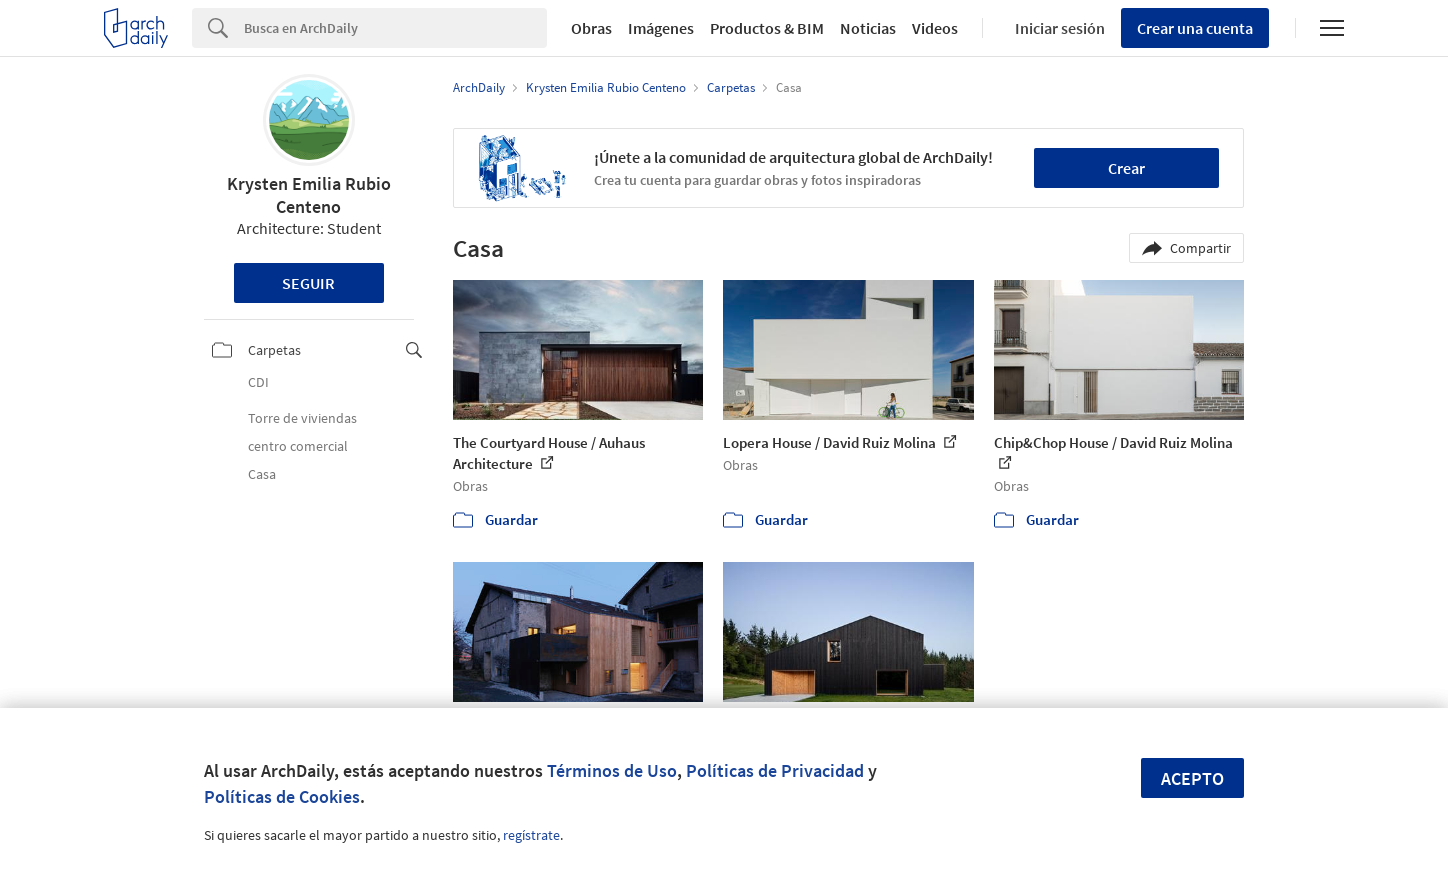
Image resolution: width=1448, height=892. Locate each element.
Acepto (1192, 778)
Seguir (308, 283)
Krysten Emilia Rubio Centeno (309, 195)
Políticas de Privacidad (775, 770)
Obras (591, 28)
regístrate (531, 835)
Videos (935, 28)
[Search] (395, 28)
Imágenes (661, 28)
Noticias (868, 28)
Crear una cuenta (1195, 28)
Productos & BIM (767, 28)
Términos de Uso (612, 770)
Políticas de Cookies (282, 796)
